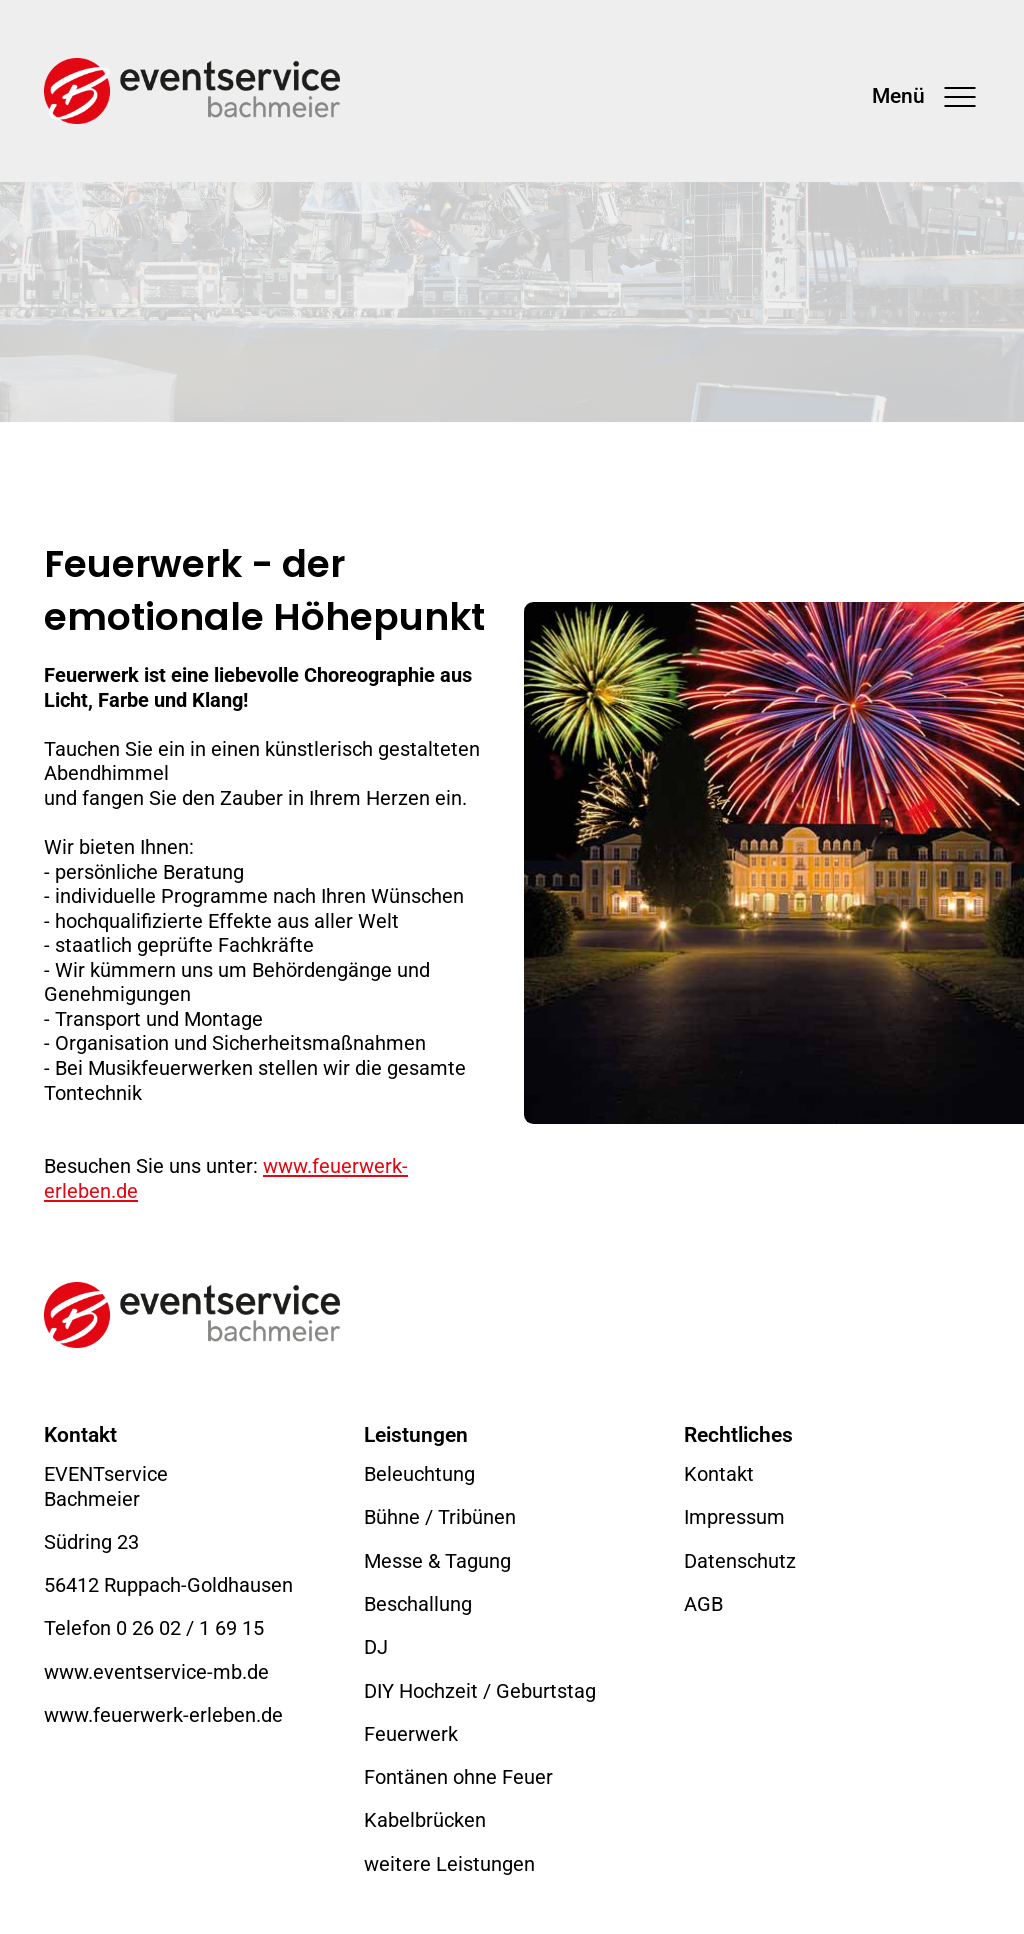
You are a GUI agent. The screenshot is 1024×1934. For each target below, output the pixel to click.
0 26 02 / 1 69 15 (190, 1628)
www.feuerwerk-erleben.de (163, 1715)
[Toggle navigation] (926, 97)
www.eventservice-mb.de (156, 1672)
